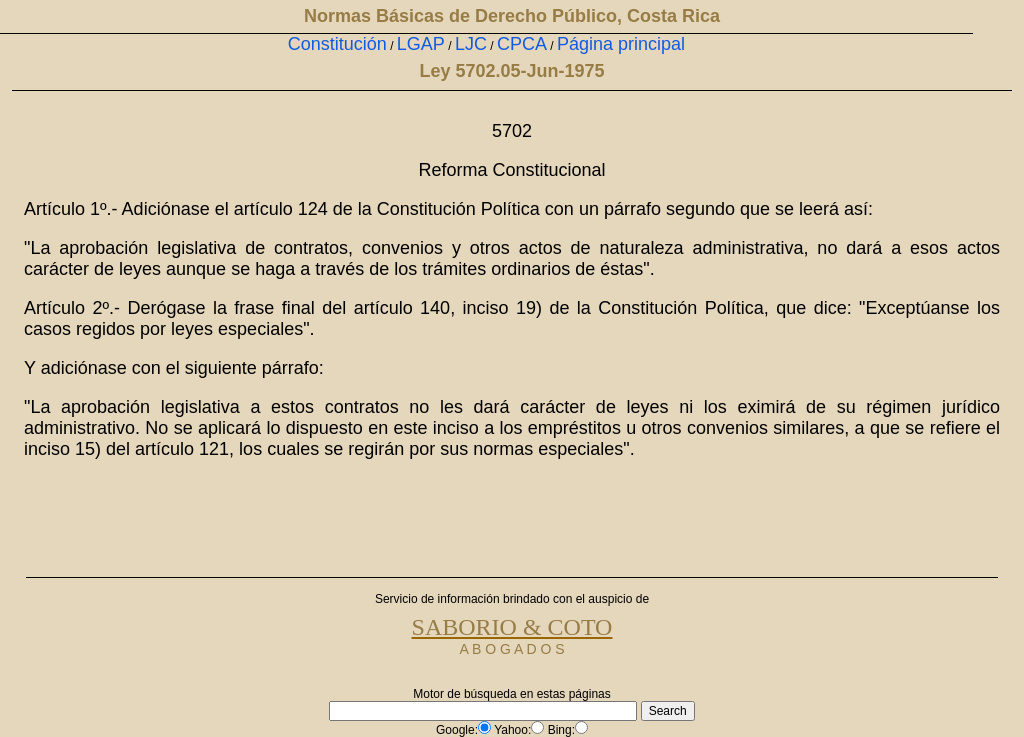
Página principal (621, 44)
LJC (471, 44)
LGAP (421, 44)
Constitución (337, 44)
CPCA (522, 44)
